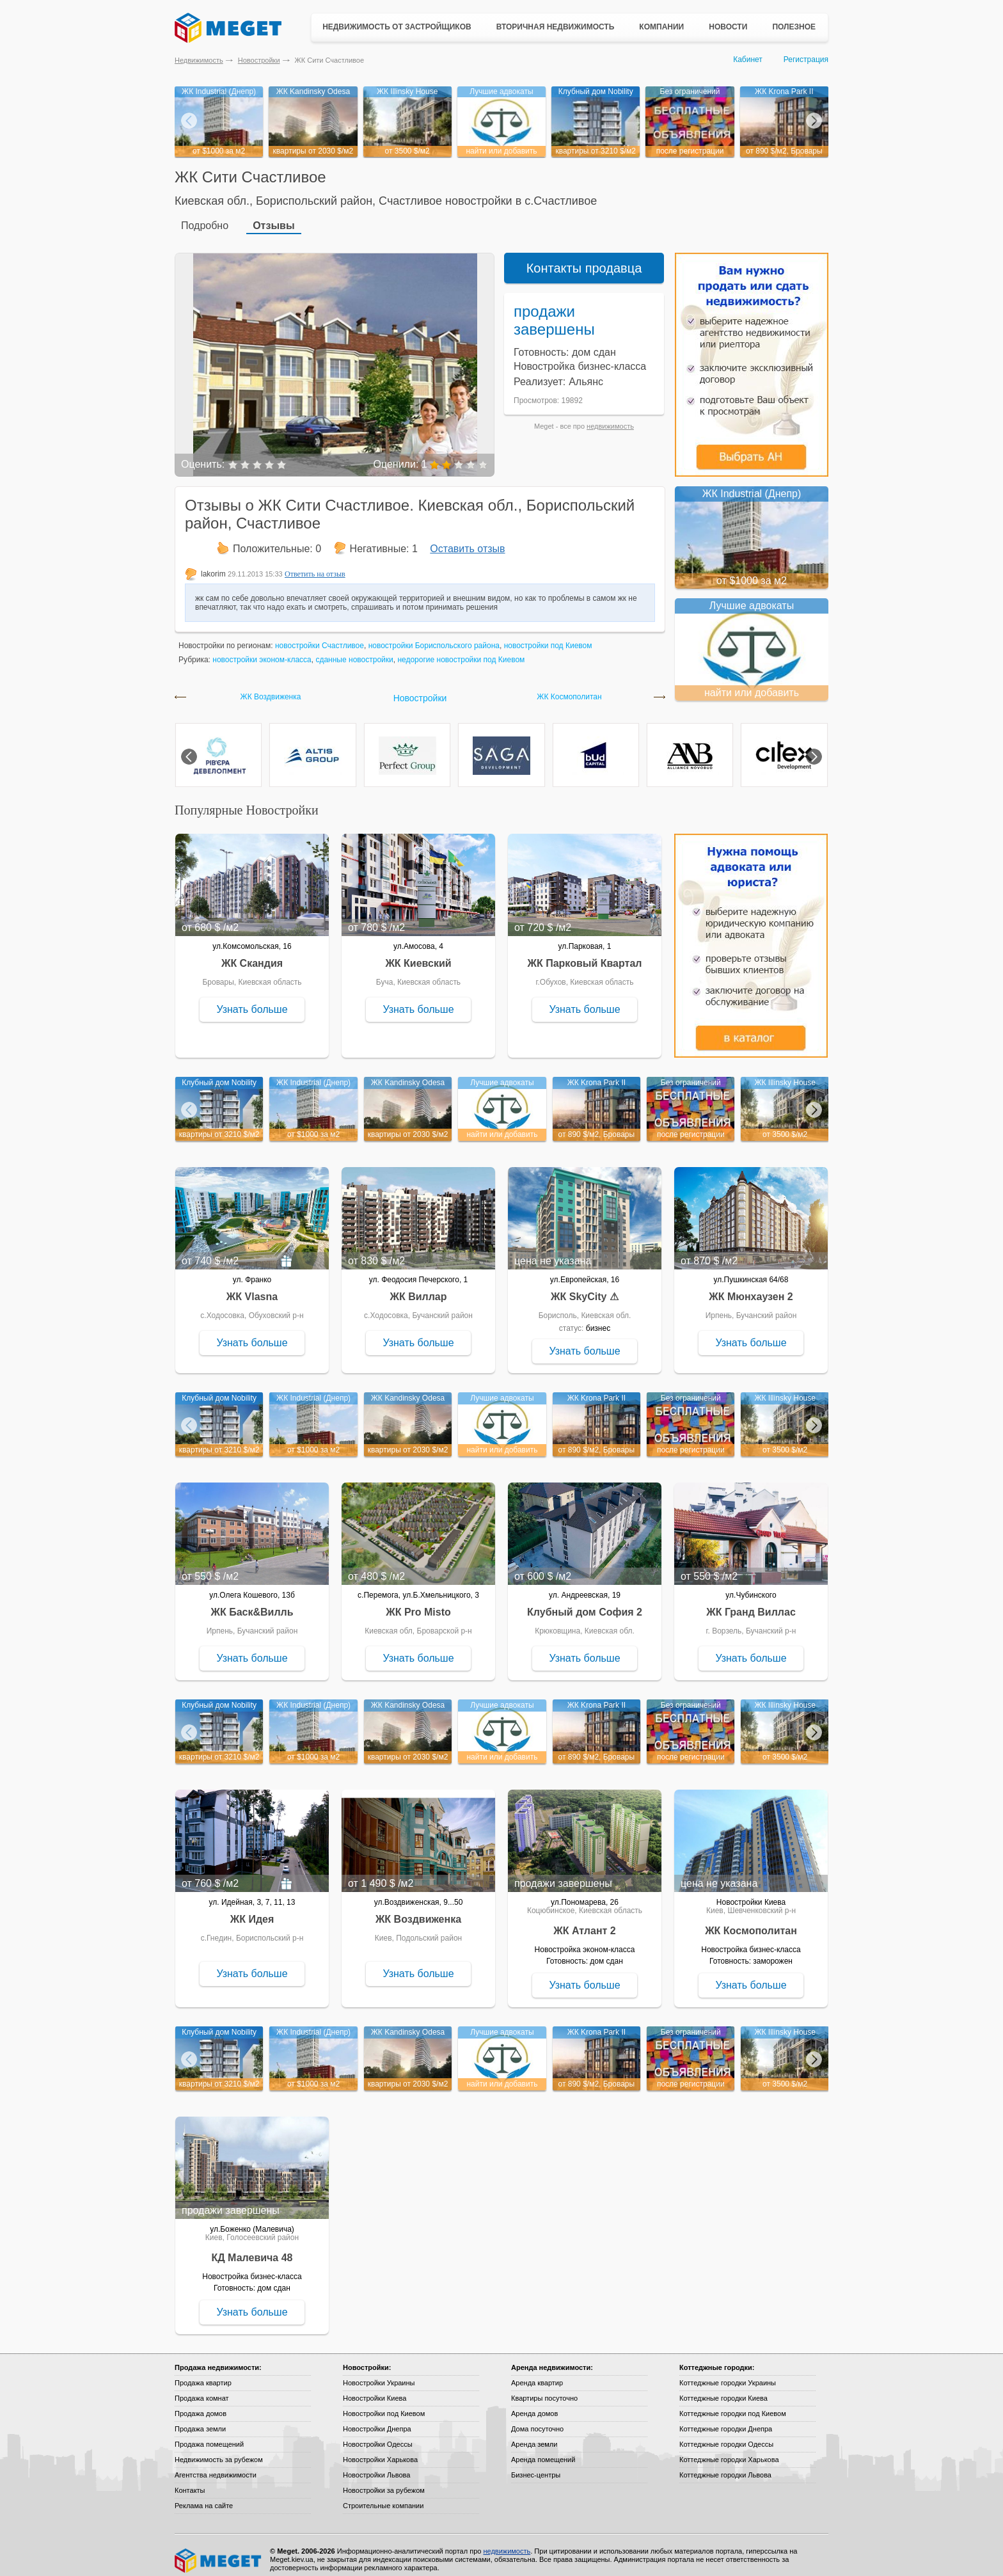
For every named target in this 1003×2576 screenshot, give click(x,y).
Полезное (794, 26)
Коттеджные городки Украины (727, 2374)
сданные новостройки (354, 650)
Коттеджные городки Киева (723, 2389)
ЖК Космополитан (569, 688)
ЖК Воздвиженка (271, 688)
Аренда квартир (537, 2374)
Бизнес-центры (535, 2466)
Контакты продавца (584, 259)
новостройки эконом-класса (262, 650)
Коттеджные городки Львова (725, 2466)
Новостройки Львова (376, 2466)
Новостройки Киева (374, 2389)
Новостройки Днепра (377, 2420)
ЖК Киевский (418, 954)
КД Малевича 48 (252, 2248)
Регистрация (806, 59)
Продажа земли (200, 2420)
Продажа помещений (209, 2435)
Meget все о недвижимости (219, 2552)
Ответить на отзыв (315, 565)
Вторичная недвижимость (555, 26)
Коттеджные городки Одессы (726, 2435)
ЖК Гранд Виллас (751, 1603)
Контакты (190, 2481)
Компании (661, 26)
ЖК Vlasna (252, 1287)
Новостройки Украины (379, 2374)
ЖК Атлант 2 (584, 1921)
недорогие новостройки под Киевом (461, 650)
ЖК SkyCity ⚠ (585, 1287)
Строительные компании (383, 2496)
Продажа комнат (202, 2389)
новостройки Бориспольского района (434, 636)
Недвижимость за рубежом (219, 2450)
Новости (728, 26)
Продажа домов (200, 2404)
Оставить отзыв (467, 539)
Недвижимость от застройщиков (396, 26)
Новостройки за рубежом (384, 2481)
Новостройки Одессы (378, 2435)
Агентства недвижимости (216, 2466)
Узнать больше (251, 1000)
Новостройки (259, 60)
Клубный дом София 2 (584, 1603)
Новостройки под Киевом (384, 2404)
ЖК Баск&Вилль (251, 1603)
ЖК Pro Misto (418, 1603)
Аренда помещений (543, 2450)
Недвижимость (199, 60)
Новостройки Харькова (380, 2450)
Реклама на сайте (204, 2496)
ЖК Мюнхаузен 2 (751, 1287)
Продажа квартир (203, 2374)
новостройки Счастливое (319, 636)
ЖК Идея (252, 1910)
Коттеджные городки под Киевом (732, 2404)
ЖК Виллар (418, 1287)
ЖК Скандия (252, 954)
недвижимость (610, 417)
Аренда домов (534, 2404)
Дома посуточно (537, 2420)
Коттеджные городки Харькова (729, 2450)
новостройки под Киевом (548, 636)
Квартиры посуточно (544, 2389)
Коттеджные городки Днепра (725, 2420)
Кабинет (747, 59)
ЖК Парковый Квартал (585, 954)
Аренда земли (534, 2435)
